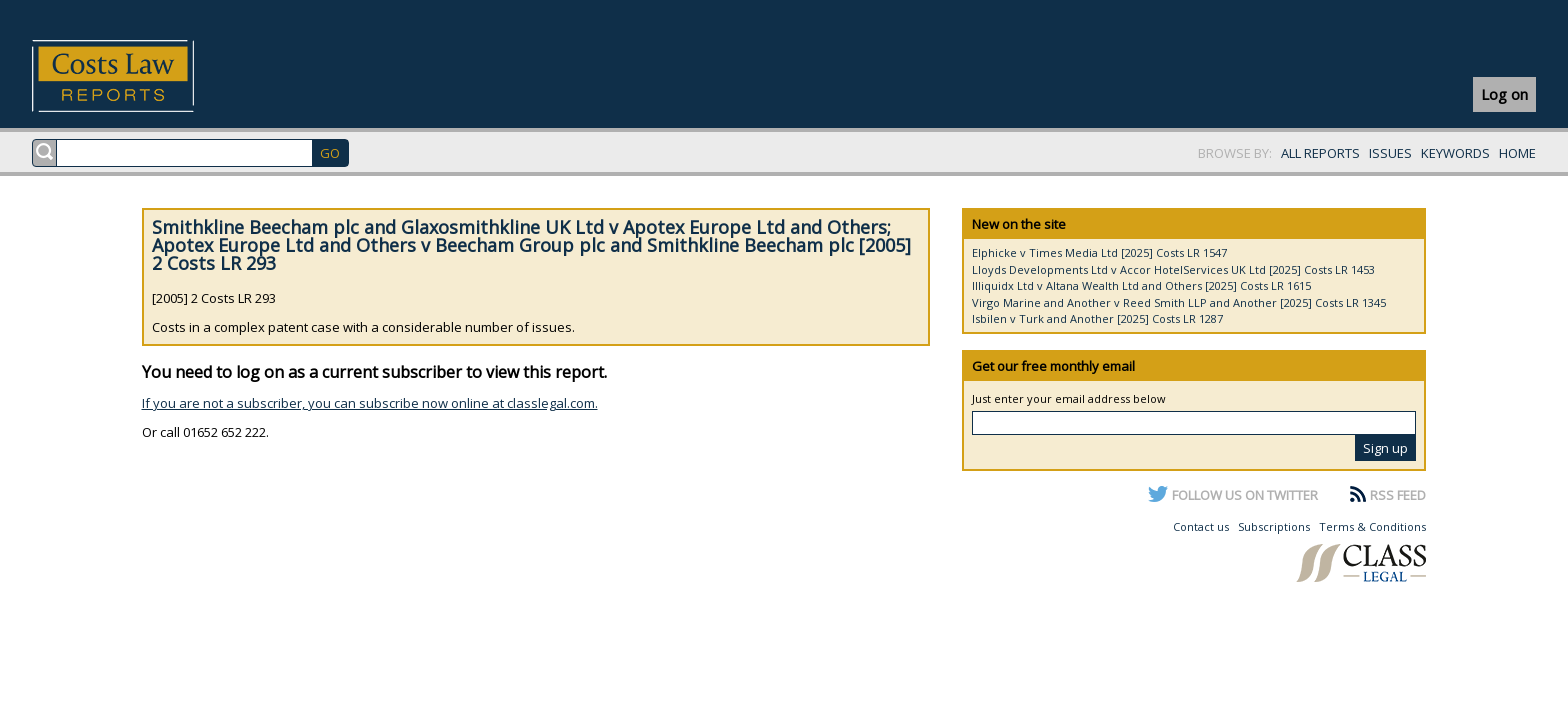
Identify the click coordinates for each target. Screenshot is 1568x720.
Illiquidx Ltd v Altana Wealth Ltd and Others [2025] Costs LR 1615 (1141, 285)
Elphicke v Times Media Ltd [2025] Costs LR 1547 (1099, 252)
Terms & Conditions (1372, 526)
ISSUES (1390, 153)
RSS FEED (1398, 495)
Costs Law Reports (136, 76)
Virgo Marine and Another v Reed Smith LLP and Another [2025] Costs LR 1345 (1179, 302)
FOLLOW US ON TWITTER (1245, 495)
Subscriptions (1274, 526)
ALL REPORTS (1320, 153)
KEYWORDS (1455, 153)
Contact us (1201, 526)
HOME (1517, 153)
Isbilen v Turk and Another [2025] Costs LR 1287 (1097, 318)
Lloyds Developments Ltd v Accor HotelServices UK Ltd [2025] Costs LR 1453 (1173, 269)
